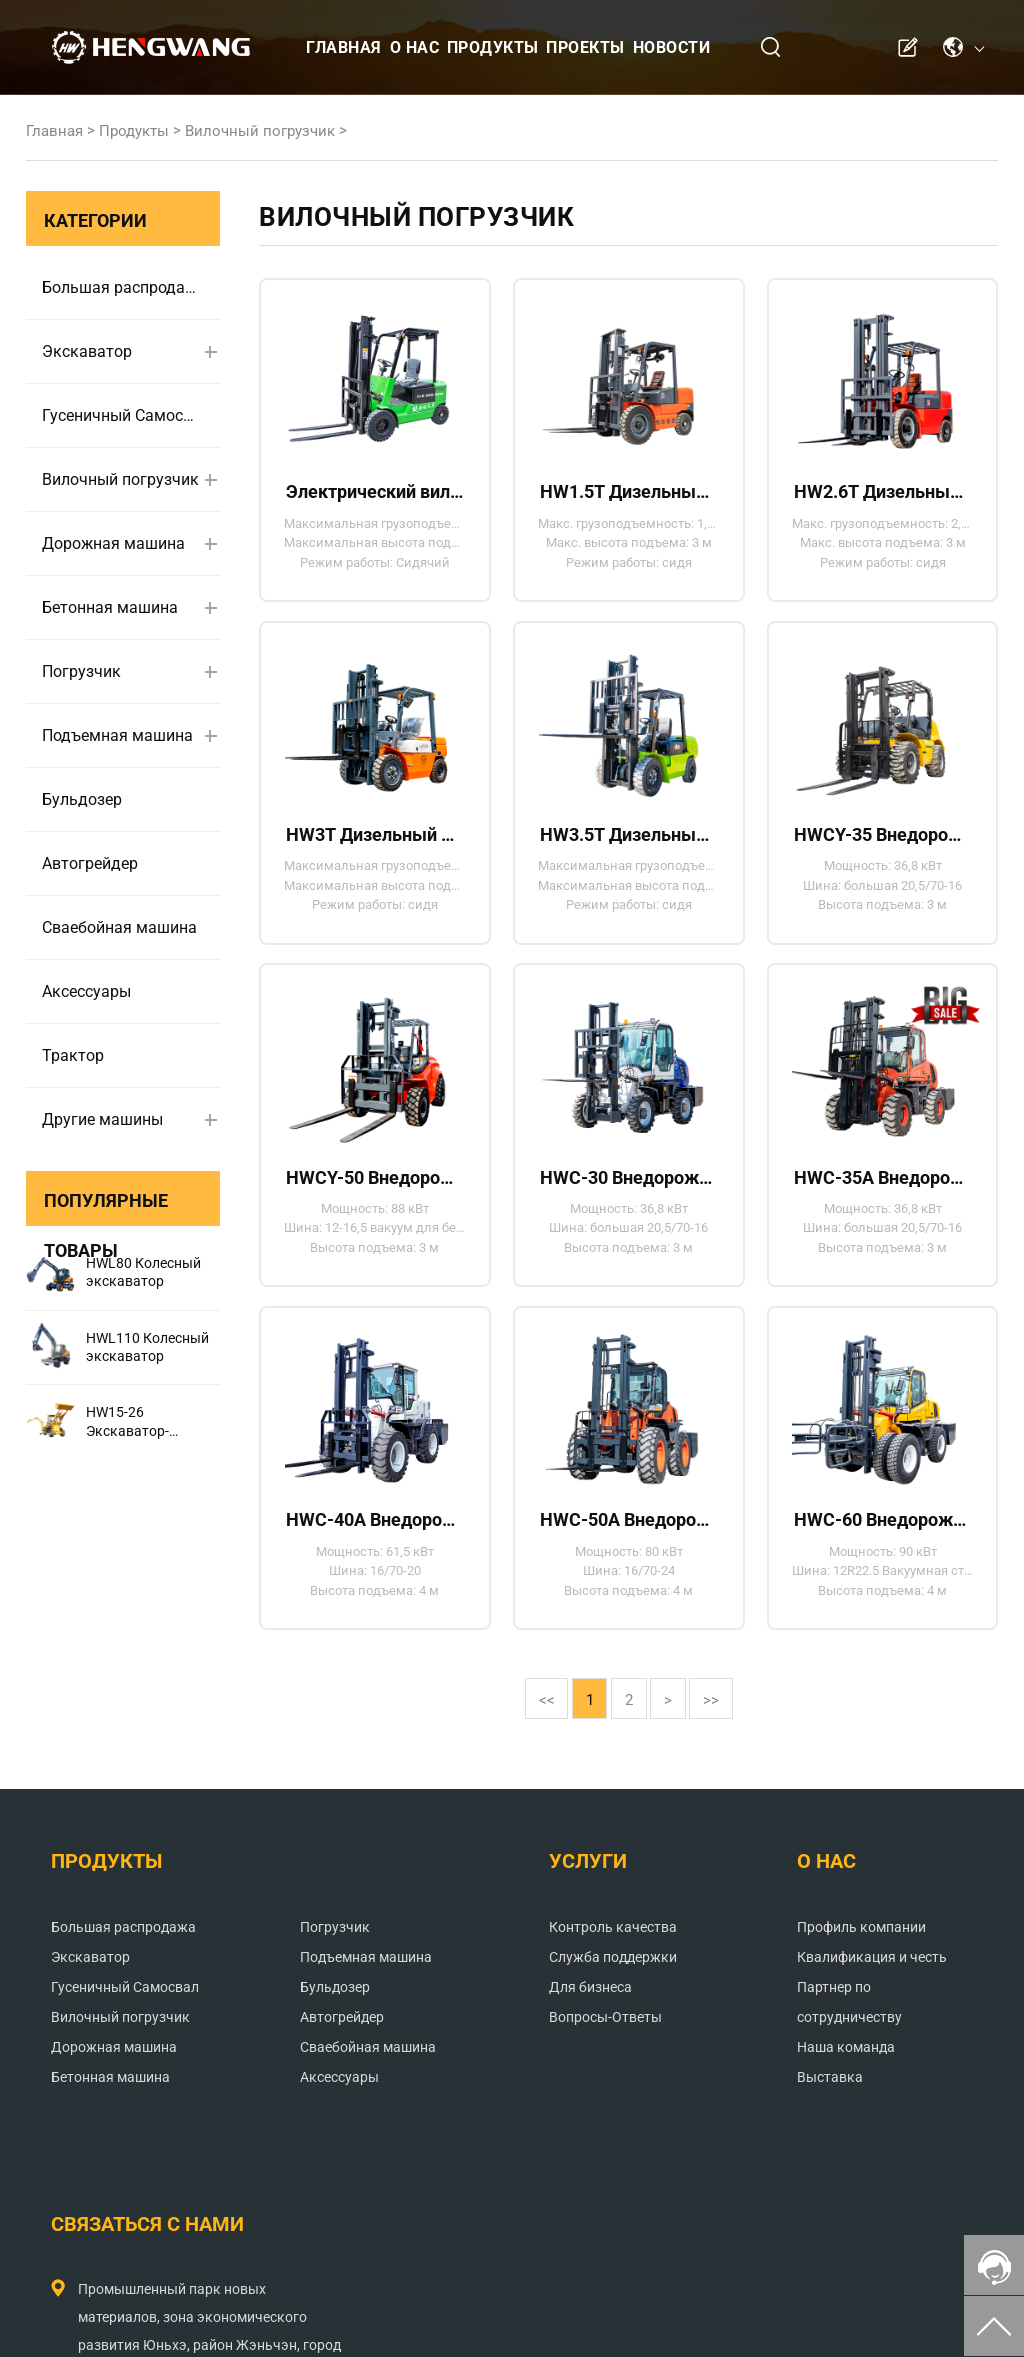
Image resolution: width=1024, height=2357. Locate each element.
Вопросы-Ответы (425, 2062)
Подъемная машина (117, 735)
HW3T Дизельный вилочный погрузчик (375, 846)
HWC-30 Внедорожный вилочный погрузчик (629, 1199)
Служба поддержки (433, 2002)
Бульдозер (82, 799)
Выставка (561, 2152)
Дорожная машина (113, 543)
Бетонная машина (110, 607)
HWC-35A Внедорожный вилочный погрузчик (882, 1199)
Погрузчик (81, 671)
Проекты (585, 47)
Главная (344, 47)
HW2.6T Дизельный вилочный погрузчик (882, 493)
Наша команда (577, 2122)
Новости (672, 47)
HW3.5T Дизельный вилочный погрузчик (629, 846)
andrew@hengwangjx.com (797, 2083)
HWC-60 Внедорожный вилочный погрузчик (882, 1552)
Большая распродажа (122, 287)
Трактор (73, 1055)
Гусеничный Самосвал (122, 415)
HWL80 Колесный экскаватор (143, 1272)
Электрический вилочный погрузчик (375, 493)
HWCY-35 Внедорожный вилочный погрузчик (882, 846)
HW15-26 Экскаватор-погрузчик (127, 1421)
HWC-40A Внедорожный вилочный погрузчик (375, 1552)
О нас (415, 47)
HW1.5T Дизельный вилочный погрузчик (629, 493)
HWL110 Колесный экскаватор (147, 1347)
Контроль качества (433, 1972)
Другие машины (102, 1119)
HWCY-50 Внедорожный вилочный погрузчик (375, 1199)
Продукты (493, 47)
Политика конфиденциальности (724, 2322)
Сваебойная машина (119, 927)
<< (529, 1743)
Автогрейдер (90, 863)
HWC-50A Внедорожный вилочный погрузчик (629, 1552)
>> (729, 1743)
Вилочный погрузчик (260, 131)
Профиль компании (592, 1972)
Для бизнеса (410, 2032)
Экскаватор (87, 351)
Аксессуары (86, 991)
